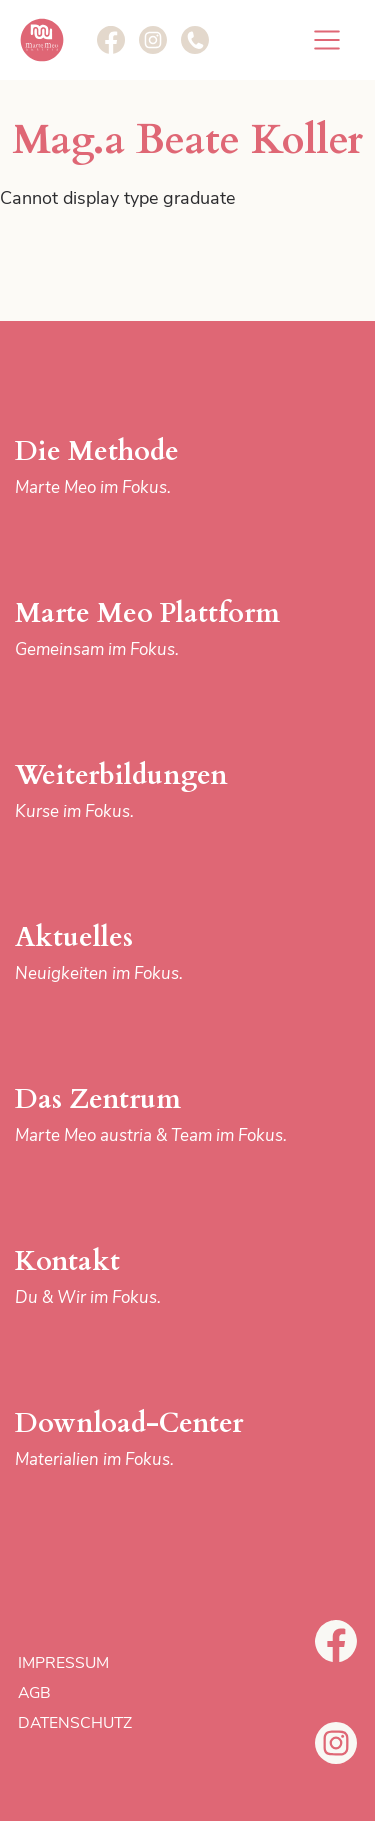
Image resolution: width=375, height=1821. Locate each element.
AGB (34, 1693)
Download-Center (161, 1439)
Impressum (63, 1663)
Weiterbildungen (161, 791)
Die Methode (161, 467)
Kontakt (161, 1277)
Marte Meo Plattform (161, 629)
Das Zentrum (161, 1115)
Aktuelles (161, 953)
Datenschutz (75, 1723)
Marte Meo (42, 40)
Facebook (336, 1641)
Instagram (336, 1743)
